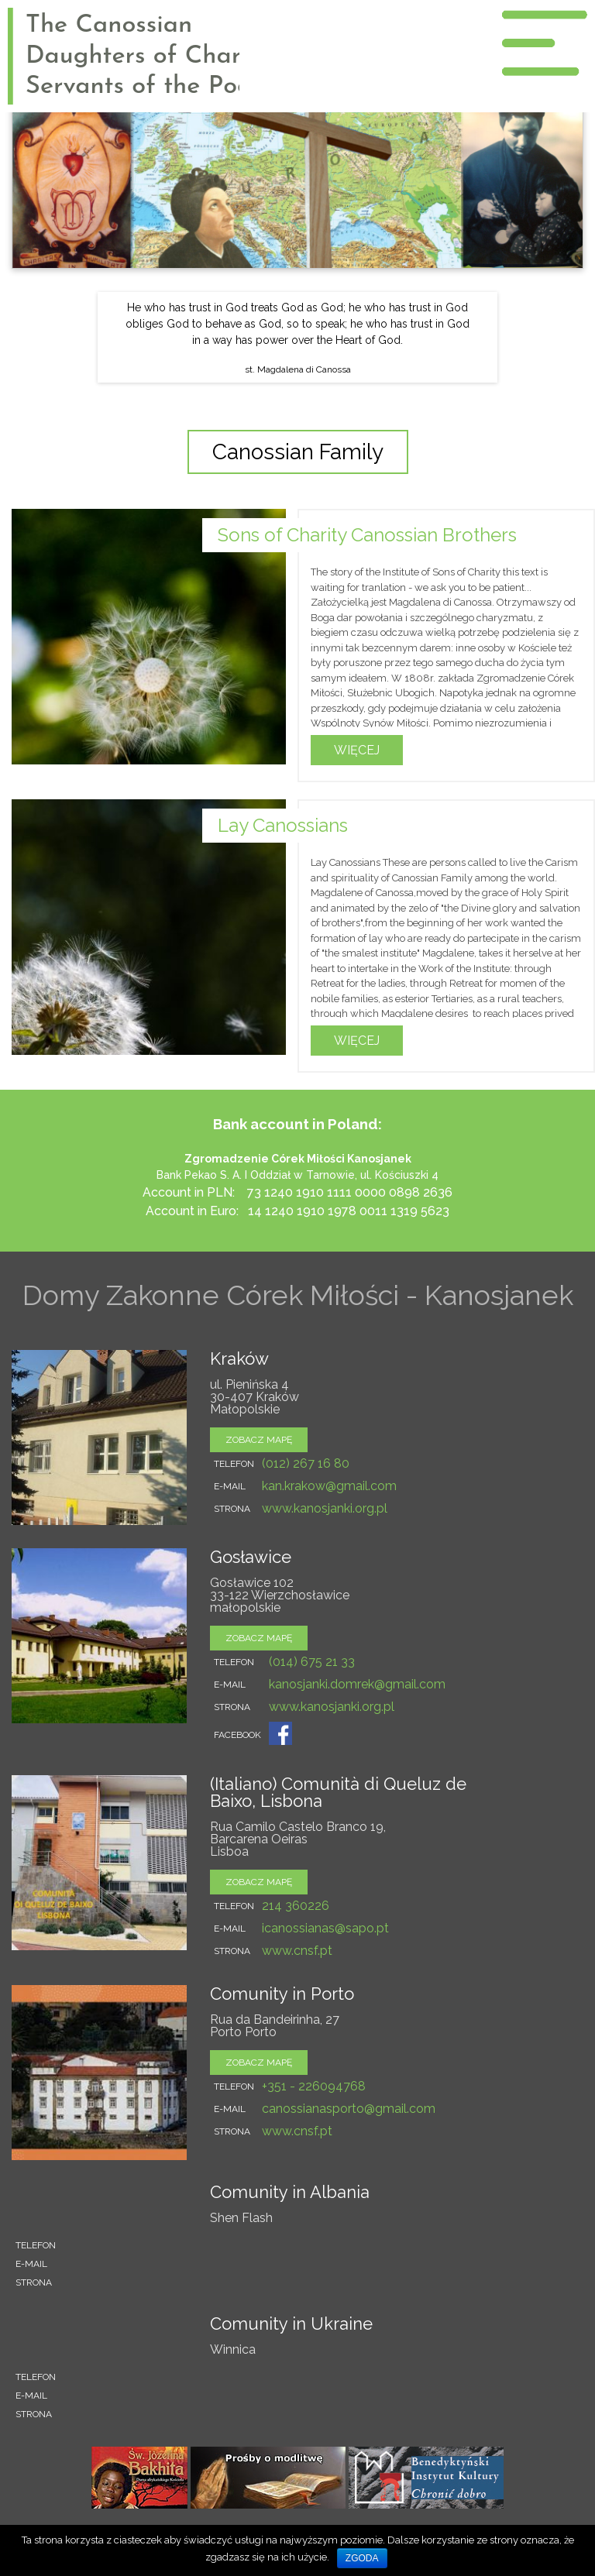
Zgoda (362, 2558)
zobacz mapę (258, 1439)
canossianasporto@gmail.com (348, 2108)
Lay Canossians (283, 825)
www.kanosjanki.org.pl (324, 1508)
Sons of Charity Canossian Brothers (367, 535)
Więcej (357, 750)
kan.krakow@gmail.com (329, 1486)
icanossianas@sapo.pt (325, 1928)
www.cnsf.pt (297, 1950)
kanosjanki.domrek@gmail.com (357, 1684)
